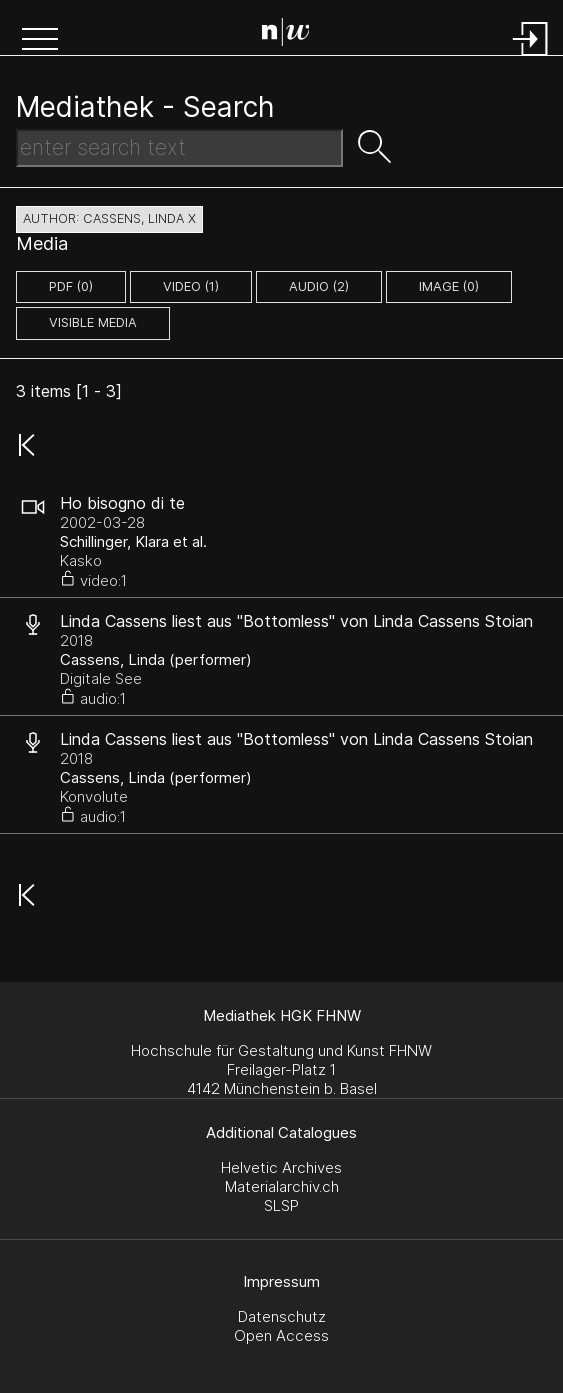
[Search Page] (286, 35)
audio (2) (319, 286)
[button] (40, 41)
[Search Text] (179, 148)
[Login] (531, 57)
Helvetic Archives (281, 1167)
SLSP (281, 1205)
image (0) (449, 286)
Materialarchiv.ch (282, 1186)
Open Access (281, 1335)
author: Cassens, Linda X (109, 218)
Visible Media (93, 322)
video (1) (191, 286)
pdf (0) (71, 286)
